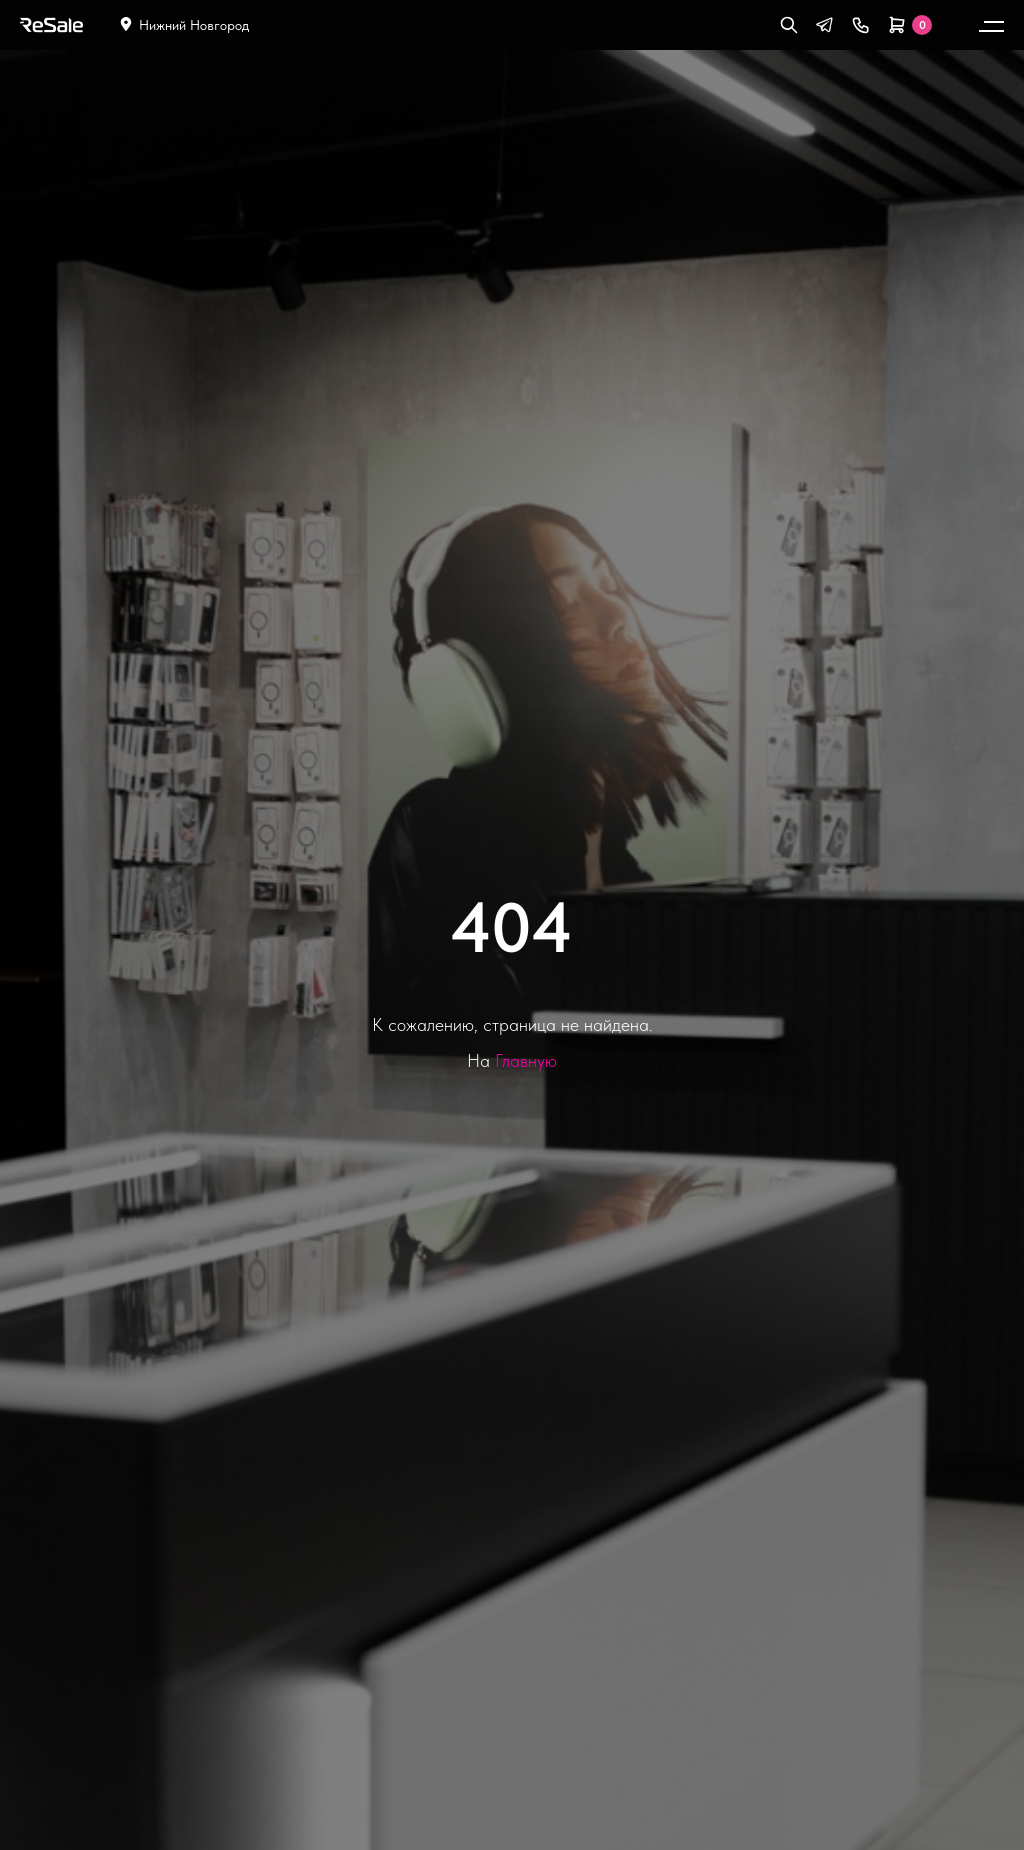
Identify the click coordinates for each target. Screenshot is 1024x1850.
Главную (526, 1060)
